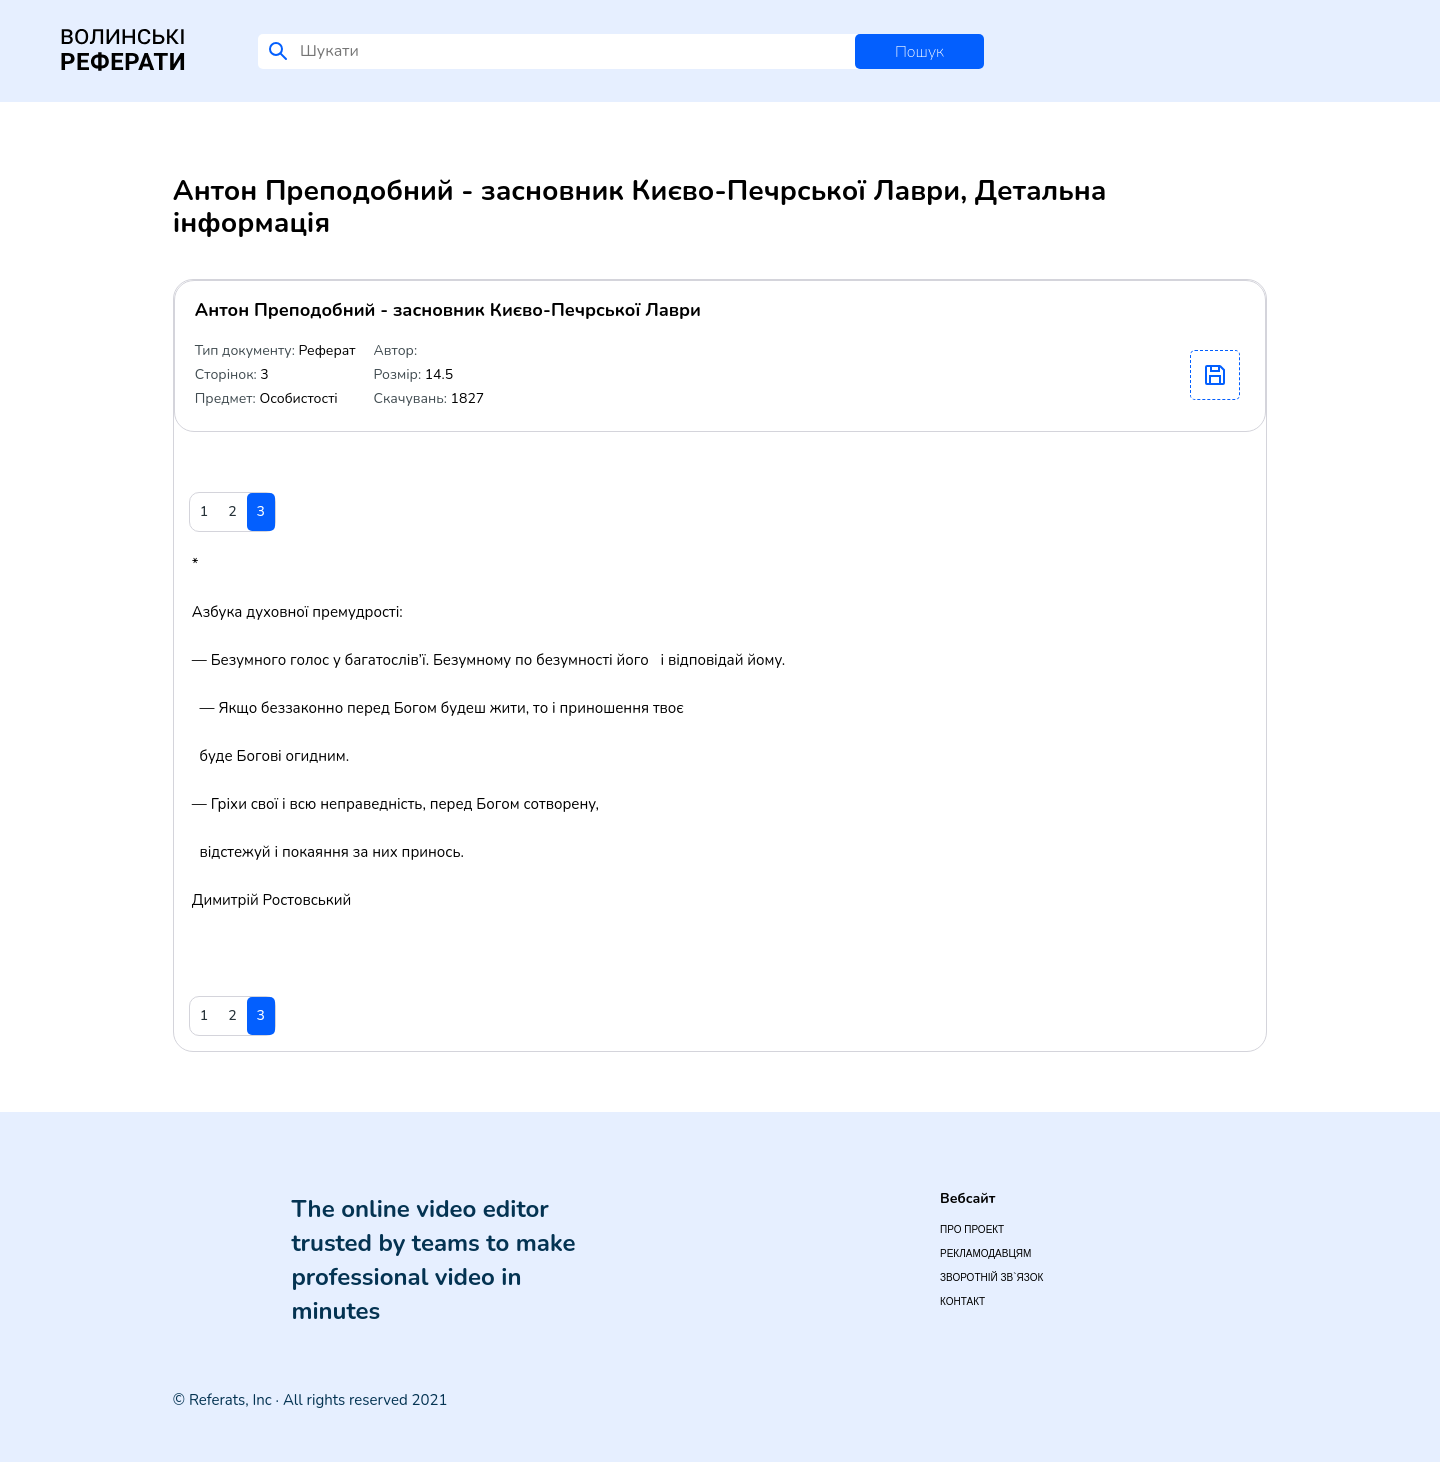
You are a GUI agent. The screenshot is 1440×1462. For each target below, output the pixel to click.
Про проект (972, 1229)
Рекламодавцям (985, 1253)
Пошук (919, 52)
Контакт (962, 1301)
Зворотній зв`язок (991, 1277)
